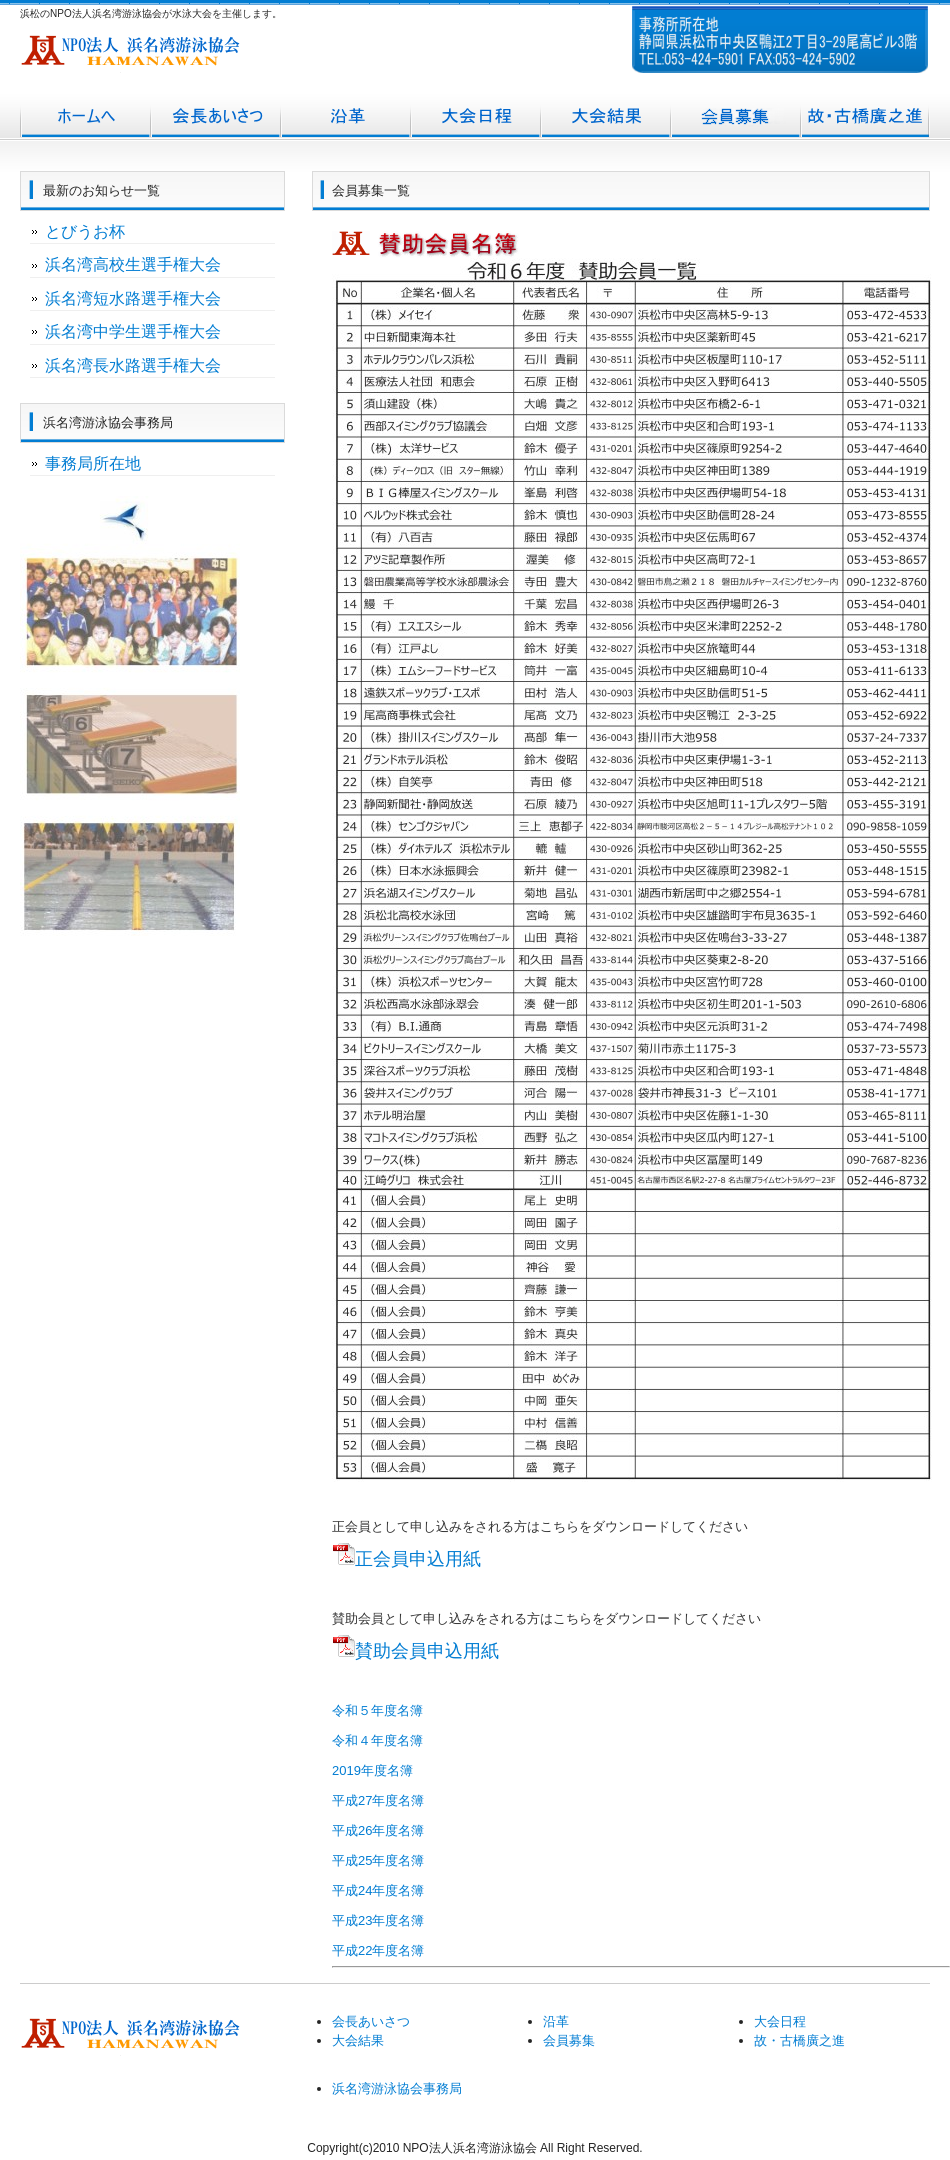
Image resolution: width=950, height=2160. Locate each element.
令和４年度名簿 (377, 1740)
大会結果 (605, 118)
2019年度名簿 (372, 1770)
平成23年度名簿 (378, 1920)
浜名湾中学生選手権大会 (133, 331)
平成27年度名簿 (378, 1800)
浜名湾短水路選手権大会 (133, 298)
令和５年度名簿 (377, 1710)
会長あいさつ (215, 118)
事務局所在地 (93, 463)
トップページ (85, 118)
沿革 (345, 118)
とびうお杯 (85, 231)
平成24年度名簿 (378, 1890)
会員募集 (735, 118)
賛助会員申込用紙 (427, 1651)
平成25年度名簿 (378, 1860)
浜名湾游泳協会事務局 (397, 2088)
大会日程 (475, 118)
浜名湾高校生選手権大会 (133, 264)
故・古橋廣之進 (865, 118)
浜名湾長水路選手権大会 (133, 365)
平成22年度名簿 (378, 1950)
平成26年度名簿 (378, 1830)
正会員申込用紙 (418, 1559)
